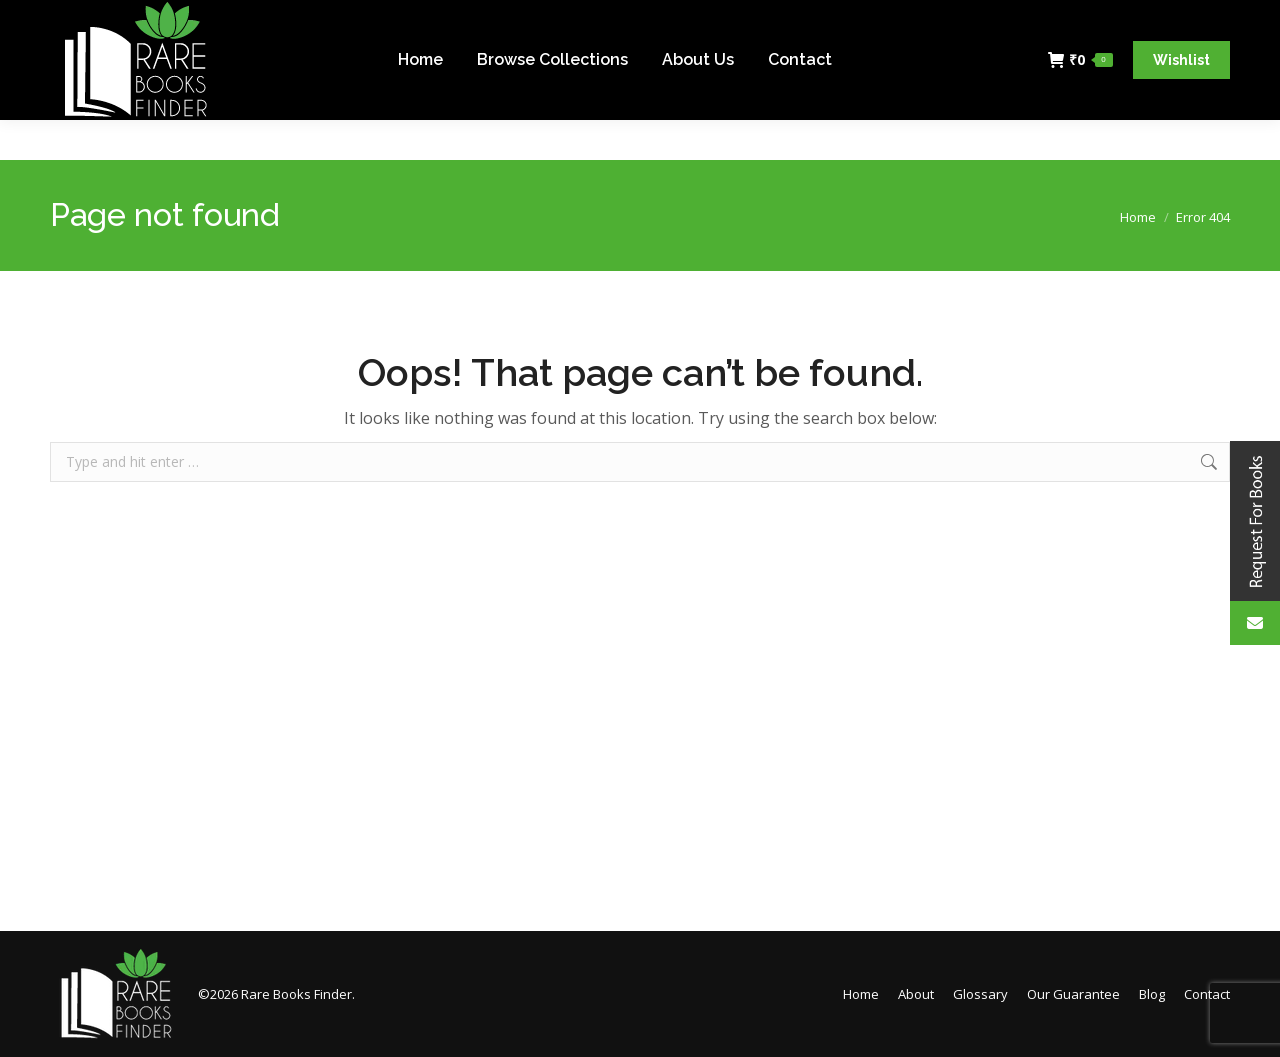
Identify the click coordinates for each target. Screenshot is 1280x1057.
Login (1200, 20)
